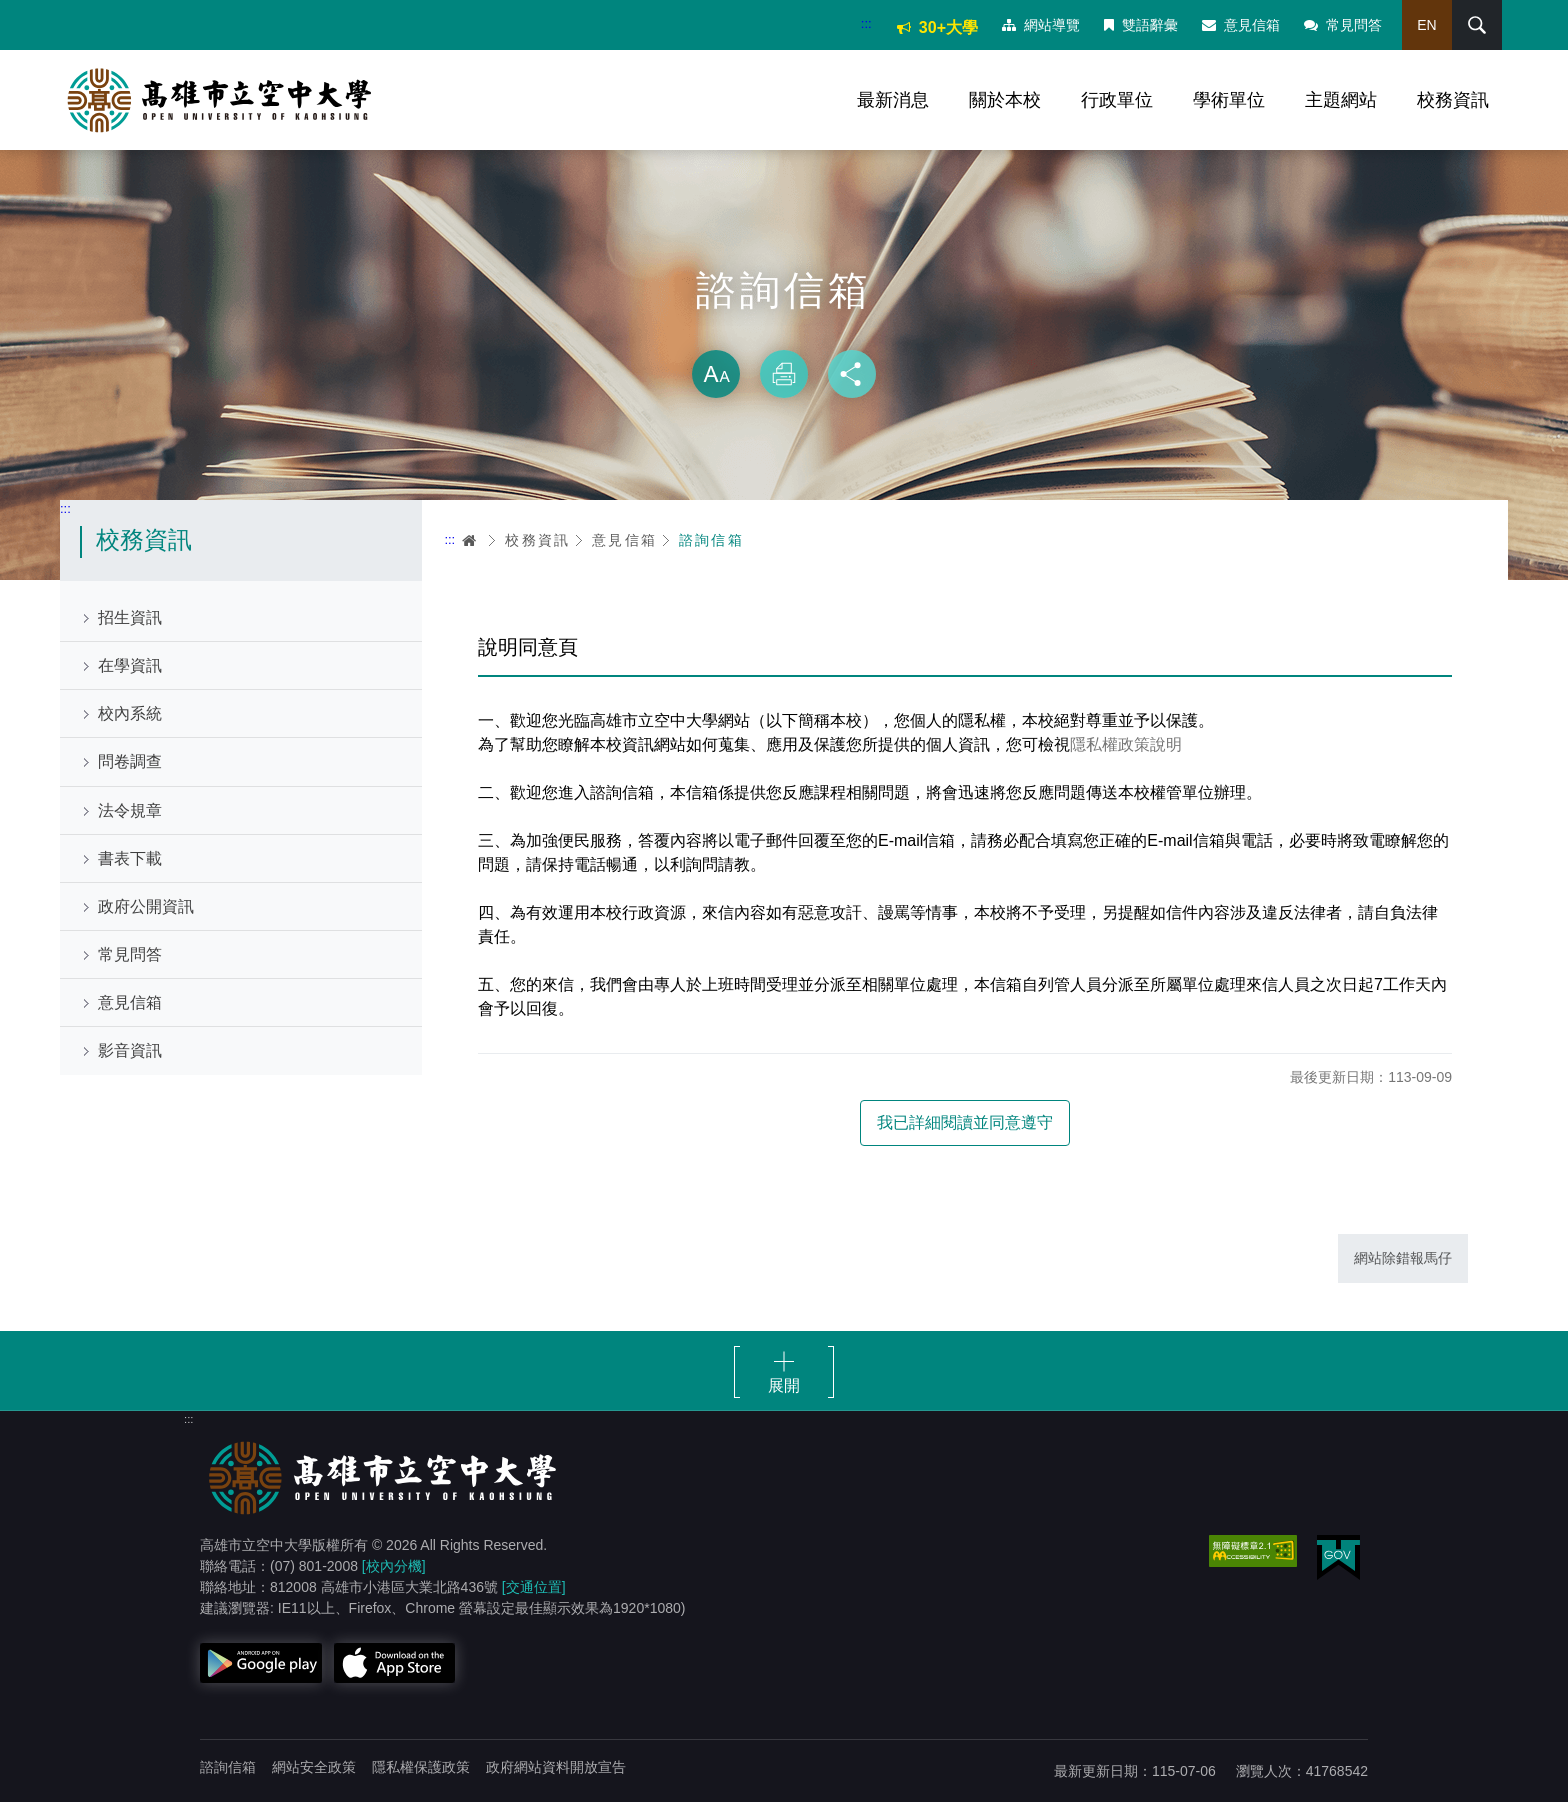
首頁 (470, 540)
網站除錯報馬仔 (1403, 1258)
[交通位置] (534, 1587)
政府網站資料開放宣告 (556, 1767)
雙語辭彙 (1141, 25)
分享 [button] (852, 374)
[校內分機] (394, 1566)
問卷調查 (130, 761)
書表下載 (130, 858)
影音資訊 (130, 1050)
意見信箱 (1241, 25)
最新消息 (893, 100)
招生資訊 (130, 617)
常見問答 (1343, 25)
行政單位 (1117, 100)
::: (866, 23)
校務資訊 (1453, 100)
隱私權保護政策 (421, 1767)
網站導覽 (1041, 25)
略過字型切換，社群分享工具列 (784, 330)
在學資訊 (130, 665)
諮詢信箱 (712, 540)
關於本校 (1005, 100)
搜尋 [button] (1477, 25)
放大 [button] (716, 374)
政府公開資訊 (146, 906)
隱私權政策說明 (1126, 744)
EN (1426, 25)
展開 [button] (784, 1385)
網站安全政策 (314, 1767)
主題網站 (1341, 100)
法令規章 (130, 810)
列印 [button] (784, 374)
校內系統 (130, 713)
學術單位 (1229, 100)
